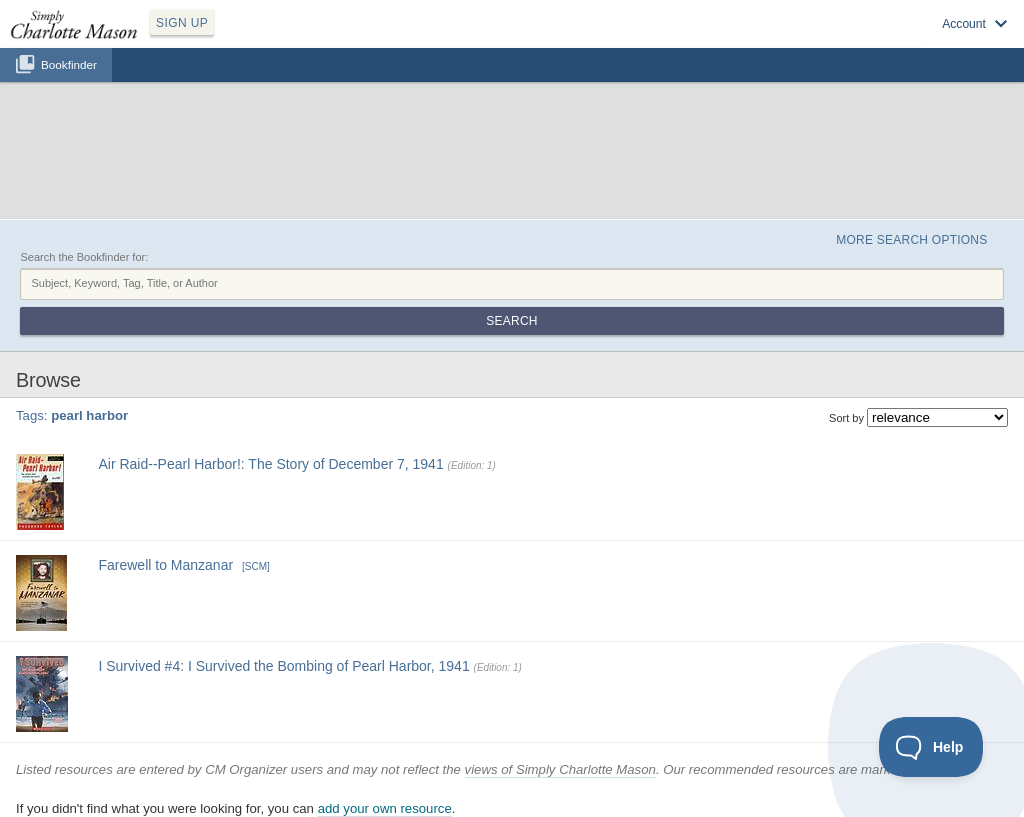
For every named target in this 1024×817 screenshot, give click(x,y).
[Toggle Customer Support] (931, 747)
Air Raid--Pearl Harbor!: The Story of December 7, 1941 (270, 464)
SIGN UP (182, 23)
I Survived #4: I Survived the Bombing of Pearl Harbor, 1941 (283, 666)
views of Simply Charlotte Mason (560, 769)
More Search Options (911, 240)
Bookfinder (69, 64)
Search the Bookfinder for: (84, 257)
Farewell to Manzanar (165, 565)
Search (511, 321)
